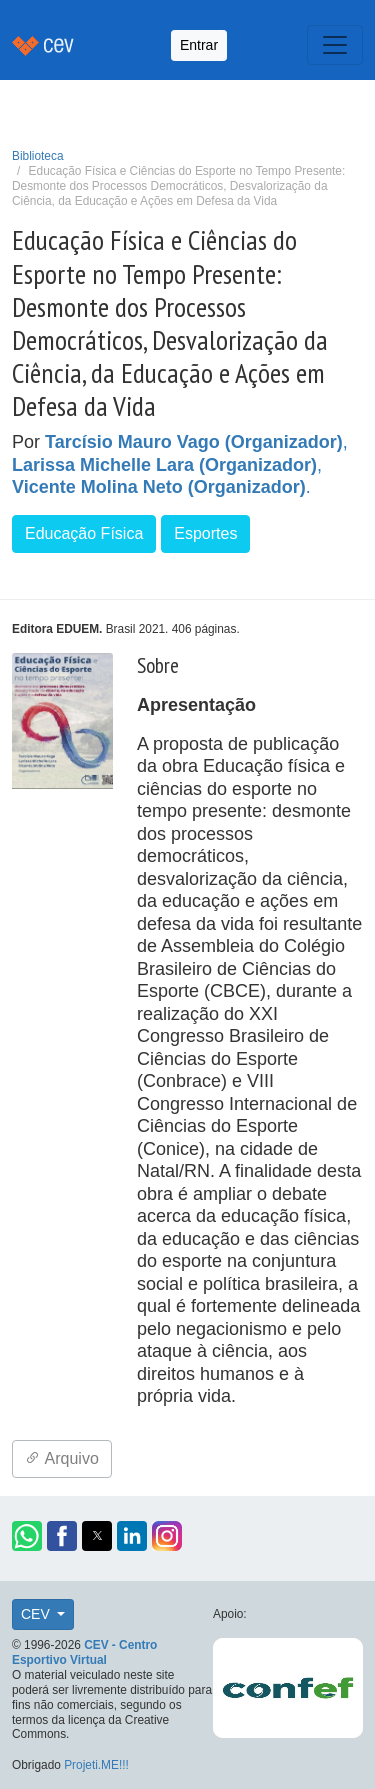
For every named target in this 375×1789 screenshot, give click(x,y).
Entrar (199, 45)
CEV (37, 1614)
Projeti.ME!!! (96, 1765)
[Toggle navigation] (335, 45)
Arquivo (62, 1458)
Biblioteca (38, 156)
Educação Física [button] (84, 533)
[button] (27, 1536)
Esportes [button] (205, 533)
